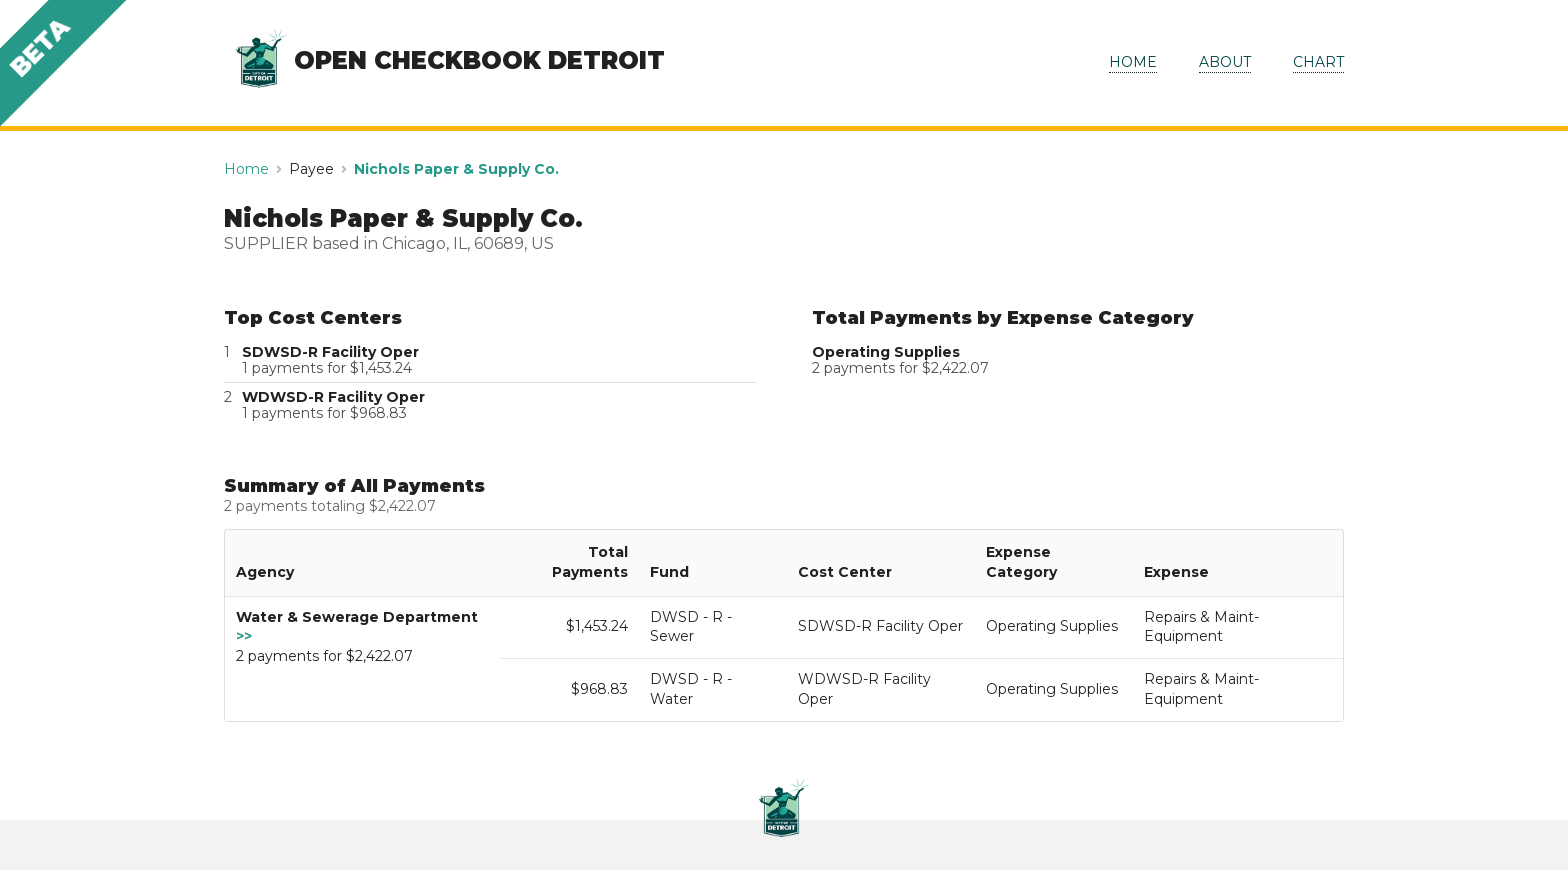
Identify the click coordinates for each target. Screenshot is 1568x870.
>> (244, 636)
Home (246, 169)
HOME (1133, 62)
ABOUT (1225, 62)
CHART (1318, 62)
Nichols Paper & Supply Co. (456, 169)
